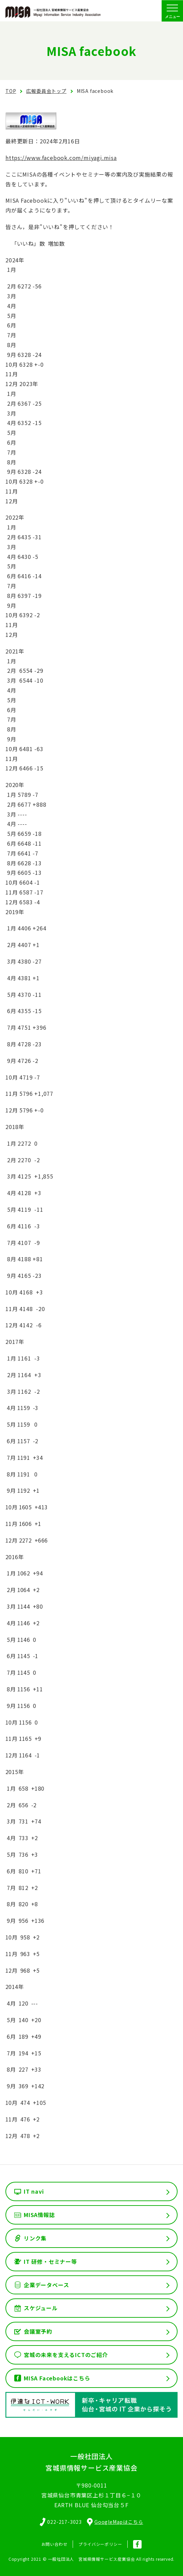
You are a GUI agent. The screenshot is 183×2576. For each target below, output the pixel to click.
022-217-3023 (64, 2521)
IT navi (34, 2191)
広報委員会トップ (46, 90)
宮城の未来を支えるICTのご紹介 (66, 2355)
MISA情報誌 (39, 2215)
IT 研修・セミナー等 (50, 2261)
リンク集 (35, 2238)
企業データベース (46, 2285)
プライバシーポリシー (100, 2544)
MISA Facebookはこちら (57, 2378)
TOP (10, 90)
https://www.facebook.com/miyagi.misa (61, 158)
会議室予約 (38, 2331)
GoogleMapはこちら (115, 2521)
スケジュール (41, 2308)
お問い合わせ (54, 2544)
